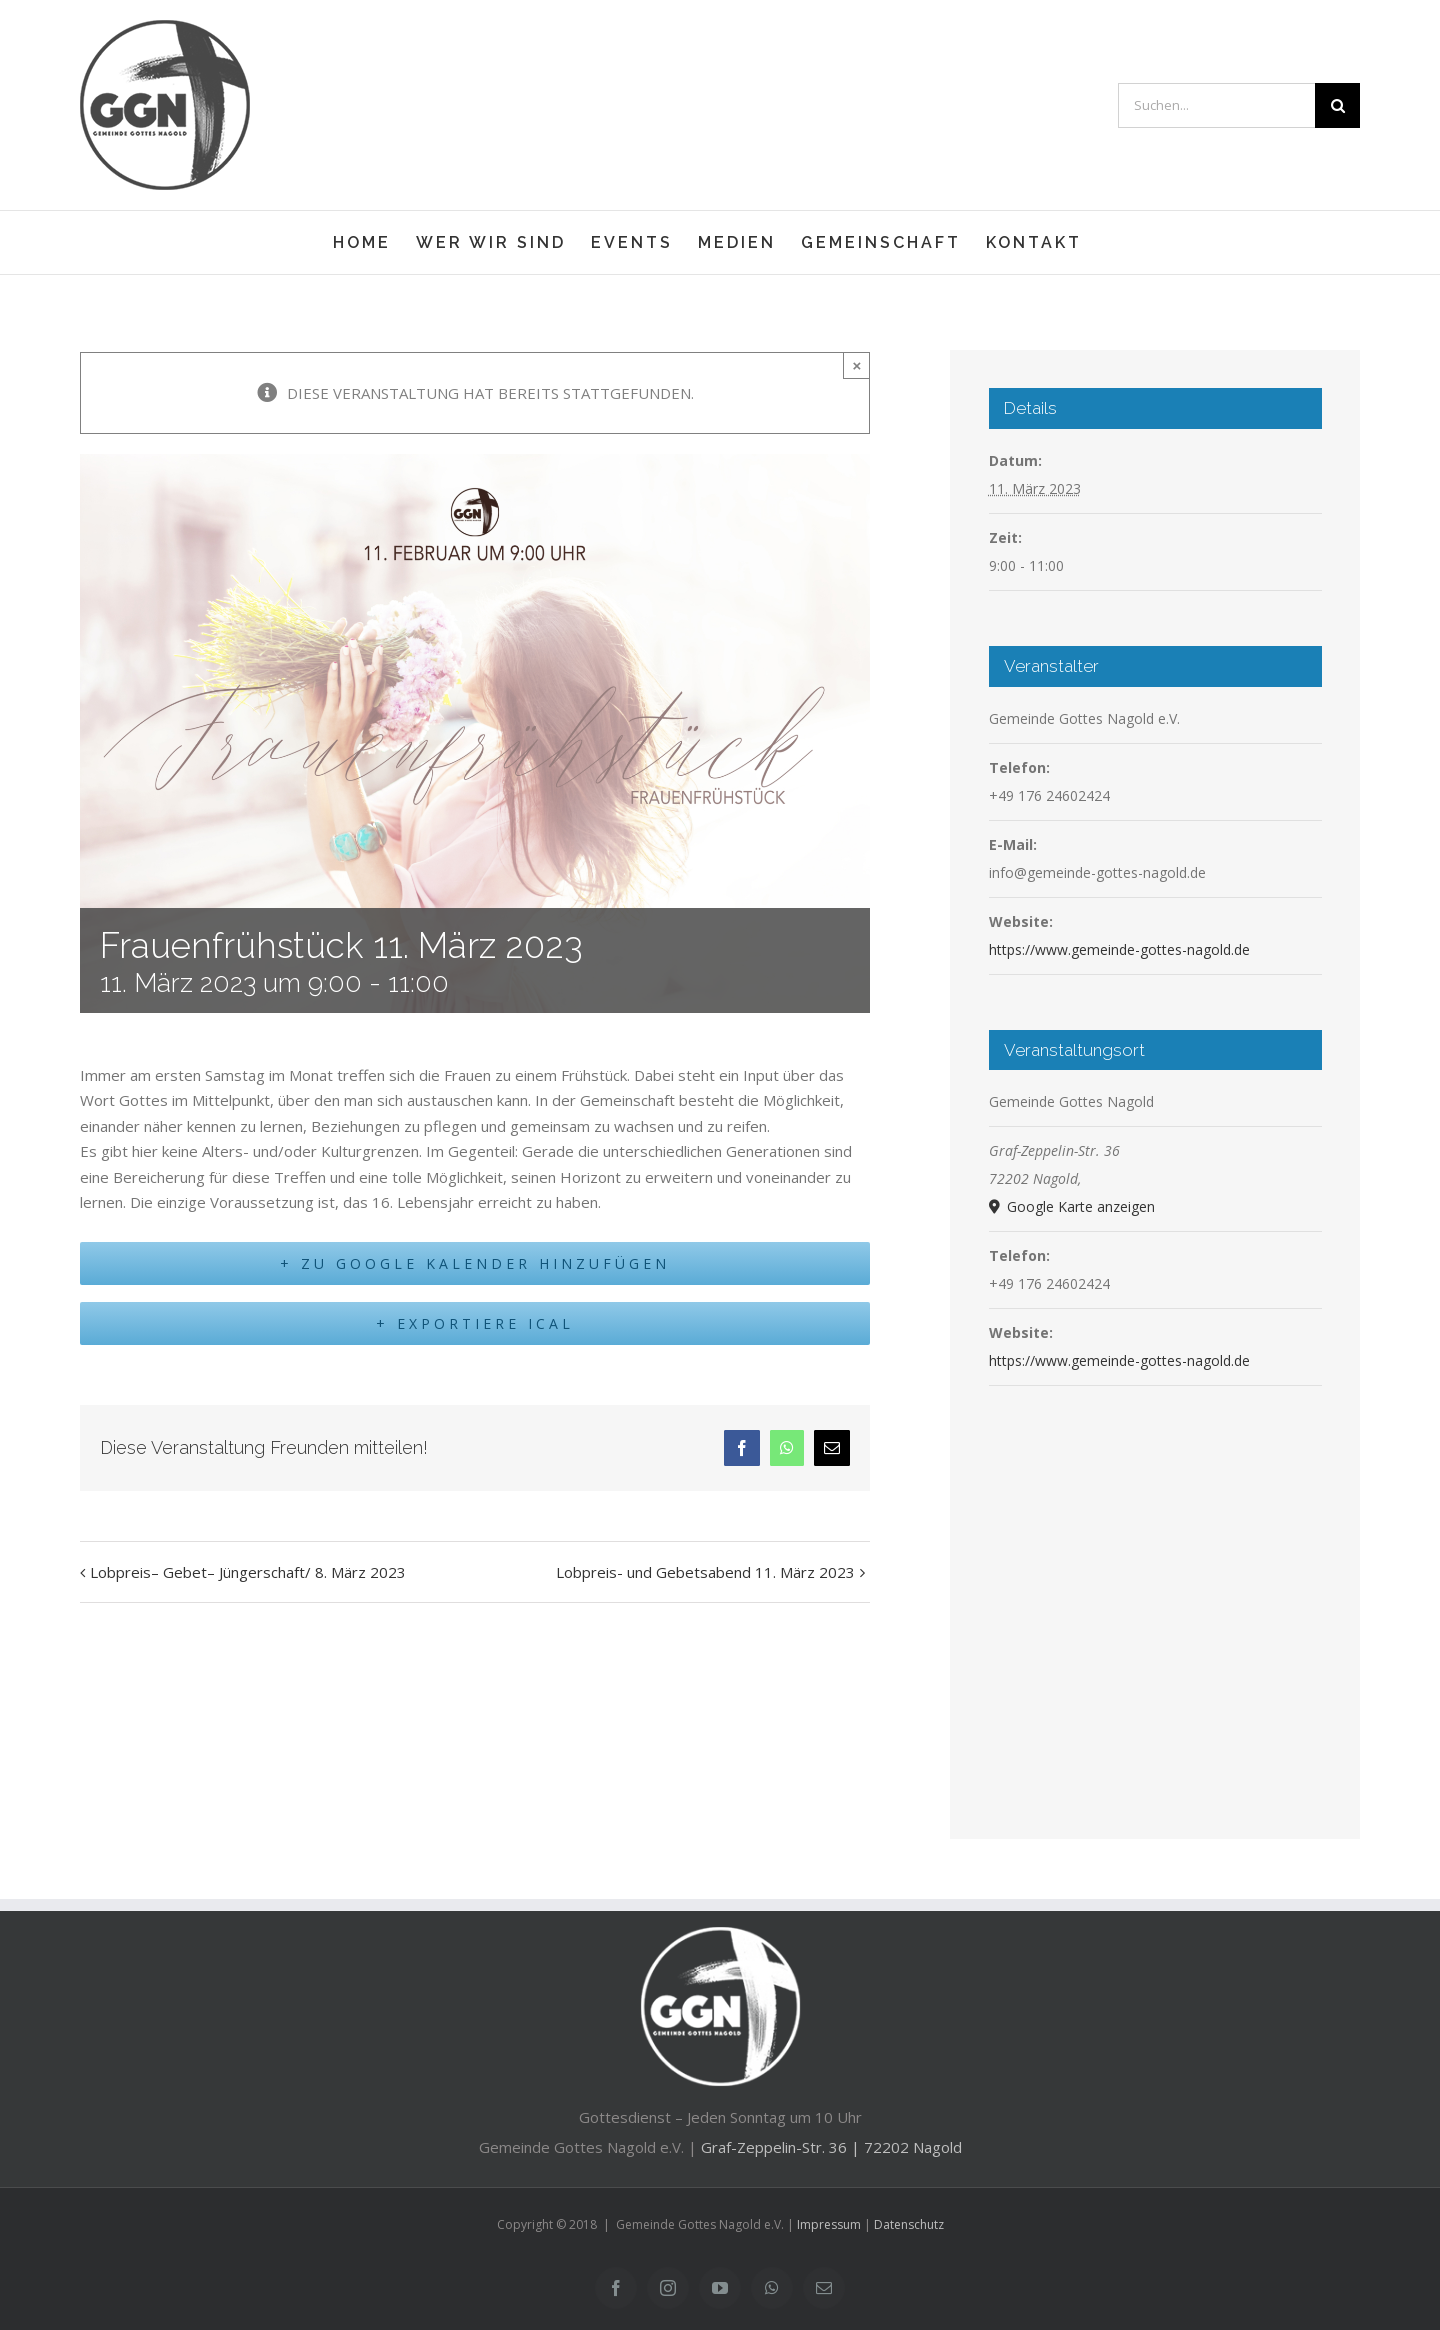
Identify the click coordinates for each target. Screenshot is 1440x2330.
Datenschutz (909, 2224)
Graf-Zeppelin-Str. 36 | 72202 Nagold (831, 2147)
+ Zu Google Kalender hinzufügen (475, 1268)
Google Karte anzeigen (1079, 1206)
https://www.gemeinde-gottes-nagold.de (1119, 949)
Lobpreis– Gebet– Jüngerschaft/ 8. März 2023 (248, 1581)
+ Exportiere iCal (475, 1332)
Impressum (829, 2224)
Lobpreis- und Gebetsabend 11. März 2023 (705, 1581)
